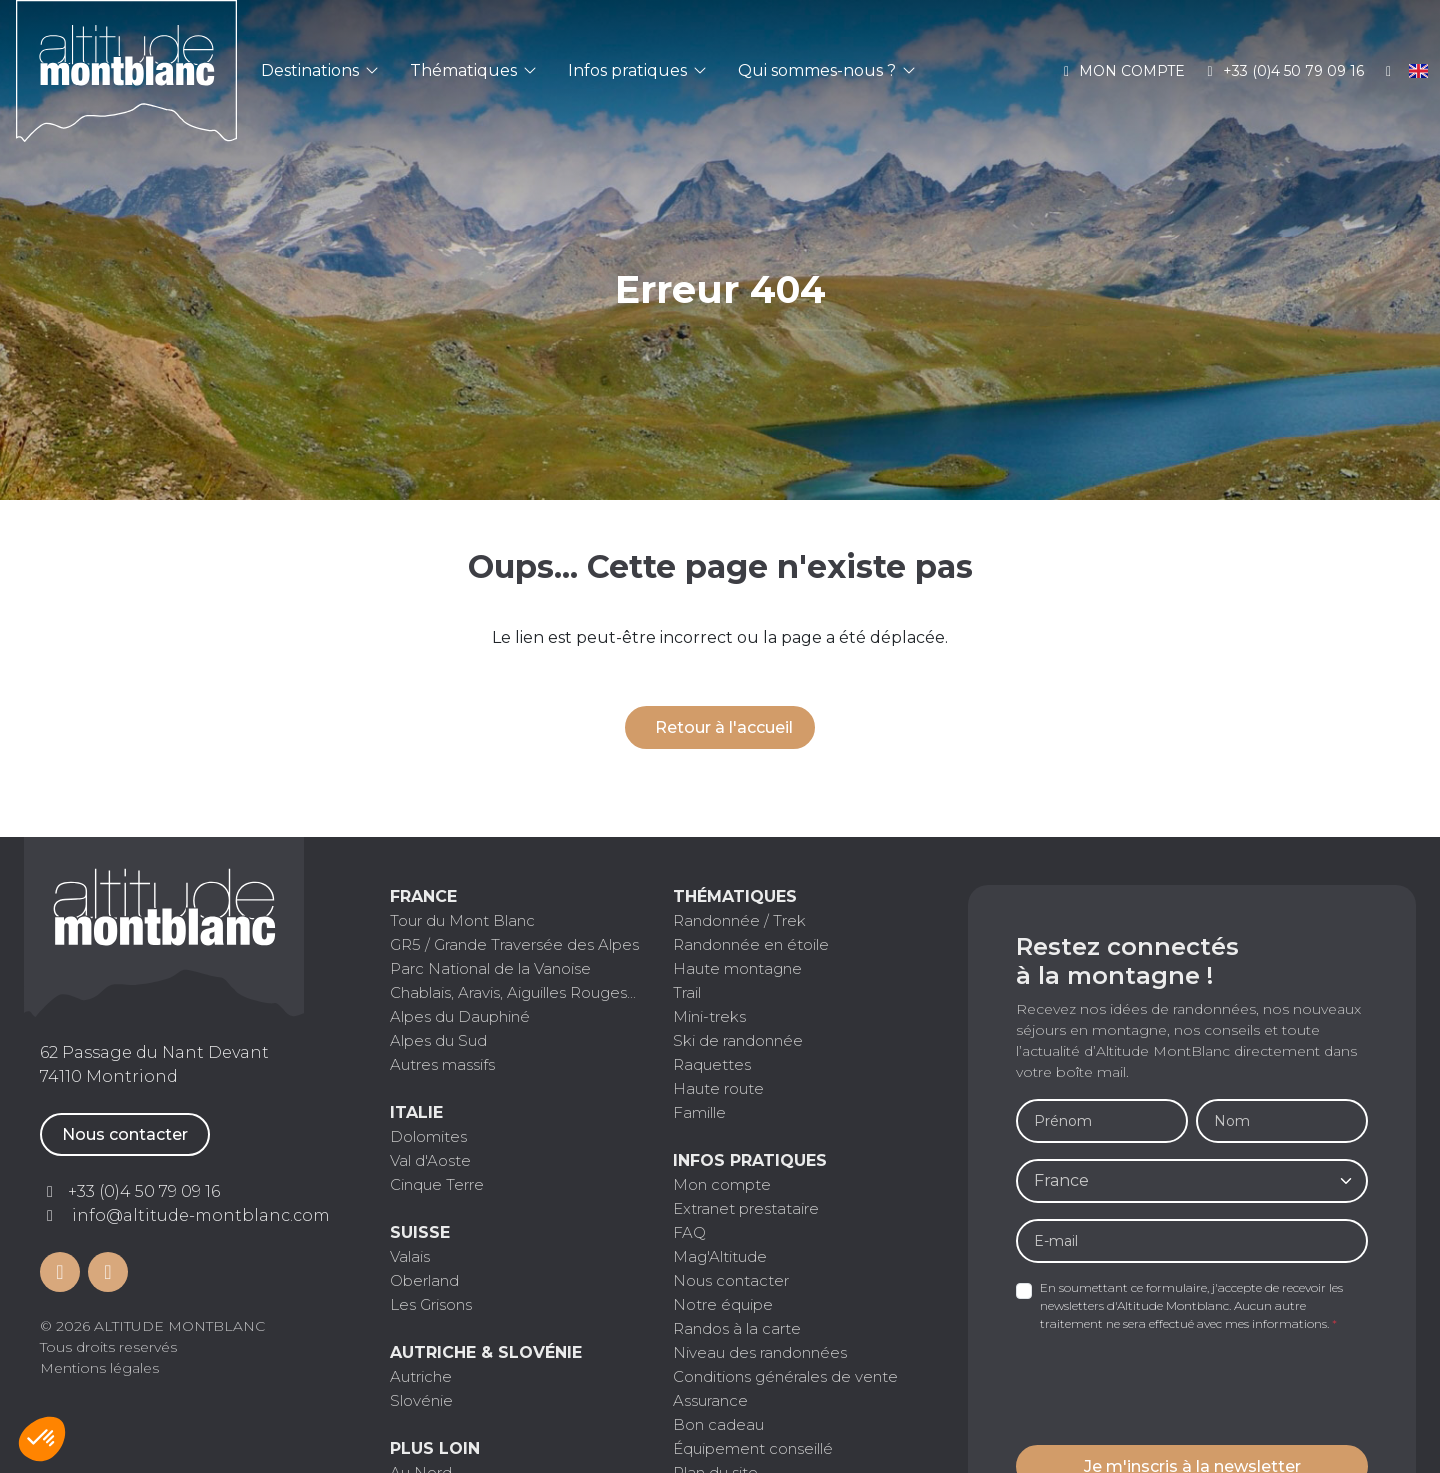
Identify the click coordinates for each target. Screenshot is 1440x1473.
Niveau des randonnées (760, 1352)
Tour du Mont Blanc (462, 920)
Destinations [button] (319, 70)
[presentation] (1168, 1390)
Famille (699, 1112)
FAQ (689, 1232)
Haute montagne (737, 968)
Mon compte (1122, 71)
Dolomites (428, 1136)
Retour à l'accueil (724, 727)
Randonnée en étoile (751, 944)
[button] (42, 1439)
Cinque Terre (437, 1184)
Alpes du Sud (438, 1040)
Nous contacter (125, 1134)
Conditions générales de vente (785, 1376)
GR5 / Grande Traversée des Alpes (514, 944)
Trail (687, 992)
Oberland (424, 1280)
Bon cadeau (718, 1424)
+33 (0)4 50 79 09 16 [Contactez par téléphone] (144, 1191)
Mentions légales (99, 1368)
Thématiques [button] (473, 70)
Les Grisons (431, 1304)
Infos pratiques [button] (637, 70)
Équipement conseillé (753, 1448)
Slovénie (421, 1400)
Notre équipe (723, 1304)
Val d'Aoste (430, 1160)
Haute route (718, 1088)
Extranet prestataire (746, 1208)
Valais (410, 1256)
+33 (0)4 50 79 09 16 (1282, 71)
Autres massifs (442, 1064)
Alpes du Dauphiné (460, 1016)
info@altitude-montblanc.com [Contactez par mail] (201, 1215)
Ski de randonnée (738, 1040)
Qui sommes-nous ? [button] (826, 70)
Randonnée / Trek (739, 920)
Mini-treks (709, 1016)
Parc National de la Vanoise (490, 968)
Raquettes (712, 1064)
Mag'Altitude (720, 1256)
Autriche (421, 1376)
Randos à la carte (737, 1328)
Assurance (710, 1400)
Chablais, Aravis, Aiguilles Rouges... (513, 992)
